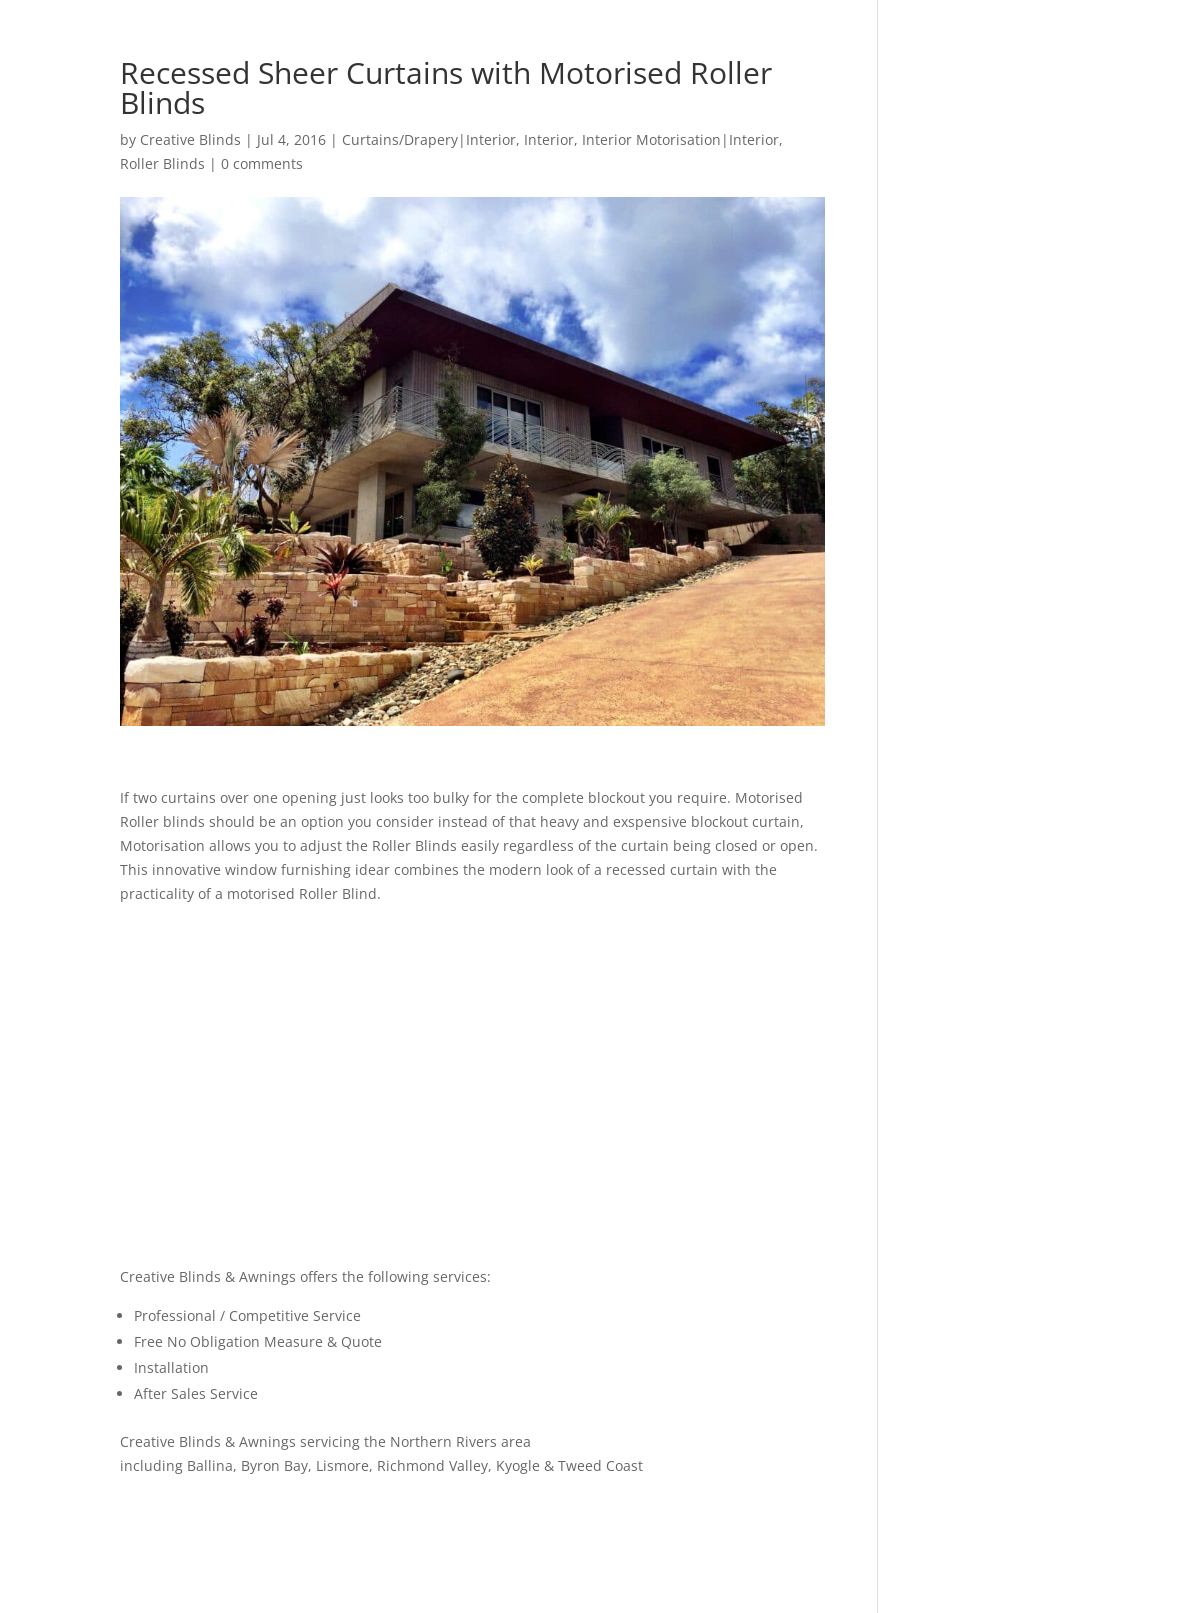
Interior (549, 139)
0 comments (262, 163)
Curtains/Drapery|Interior (429, 139)
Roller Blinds (162, 163)
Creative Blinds (190, 139)
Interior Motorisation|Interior (680, 139)
